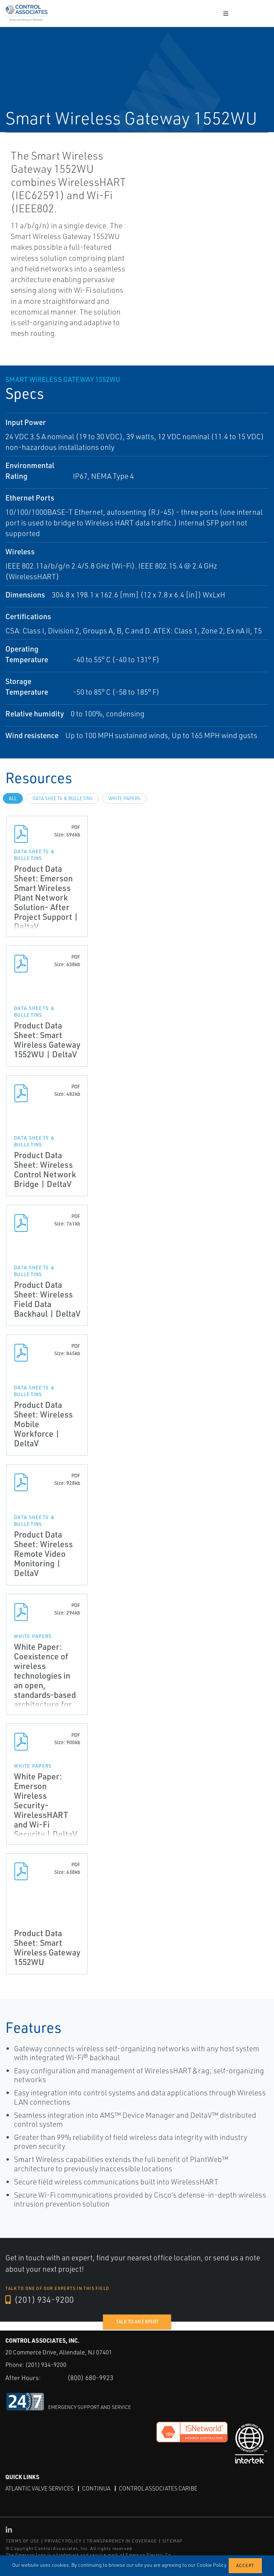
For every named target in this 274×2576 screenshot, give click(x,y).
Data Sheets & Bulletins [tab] (62, 798)
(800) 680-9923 (90, 2377)
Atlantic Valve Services (39, 2488)
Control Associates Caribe (158, 2488)
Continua (96, 2488)
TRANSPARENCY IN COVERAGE (122, 2541)
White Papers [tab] (124, 798)
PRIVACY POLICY (63, 2541)
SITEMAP (172, 2541)
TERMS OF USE (22, 2541)
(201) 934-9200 (39, 2299)
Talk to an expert (137, 2321)
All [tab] (13, 798)
